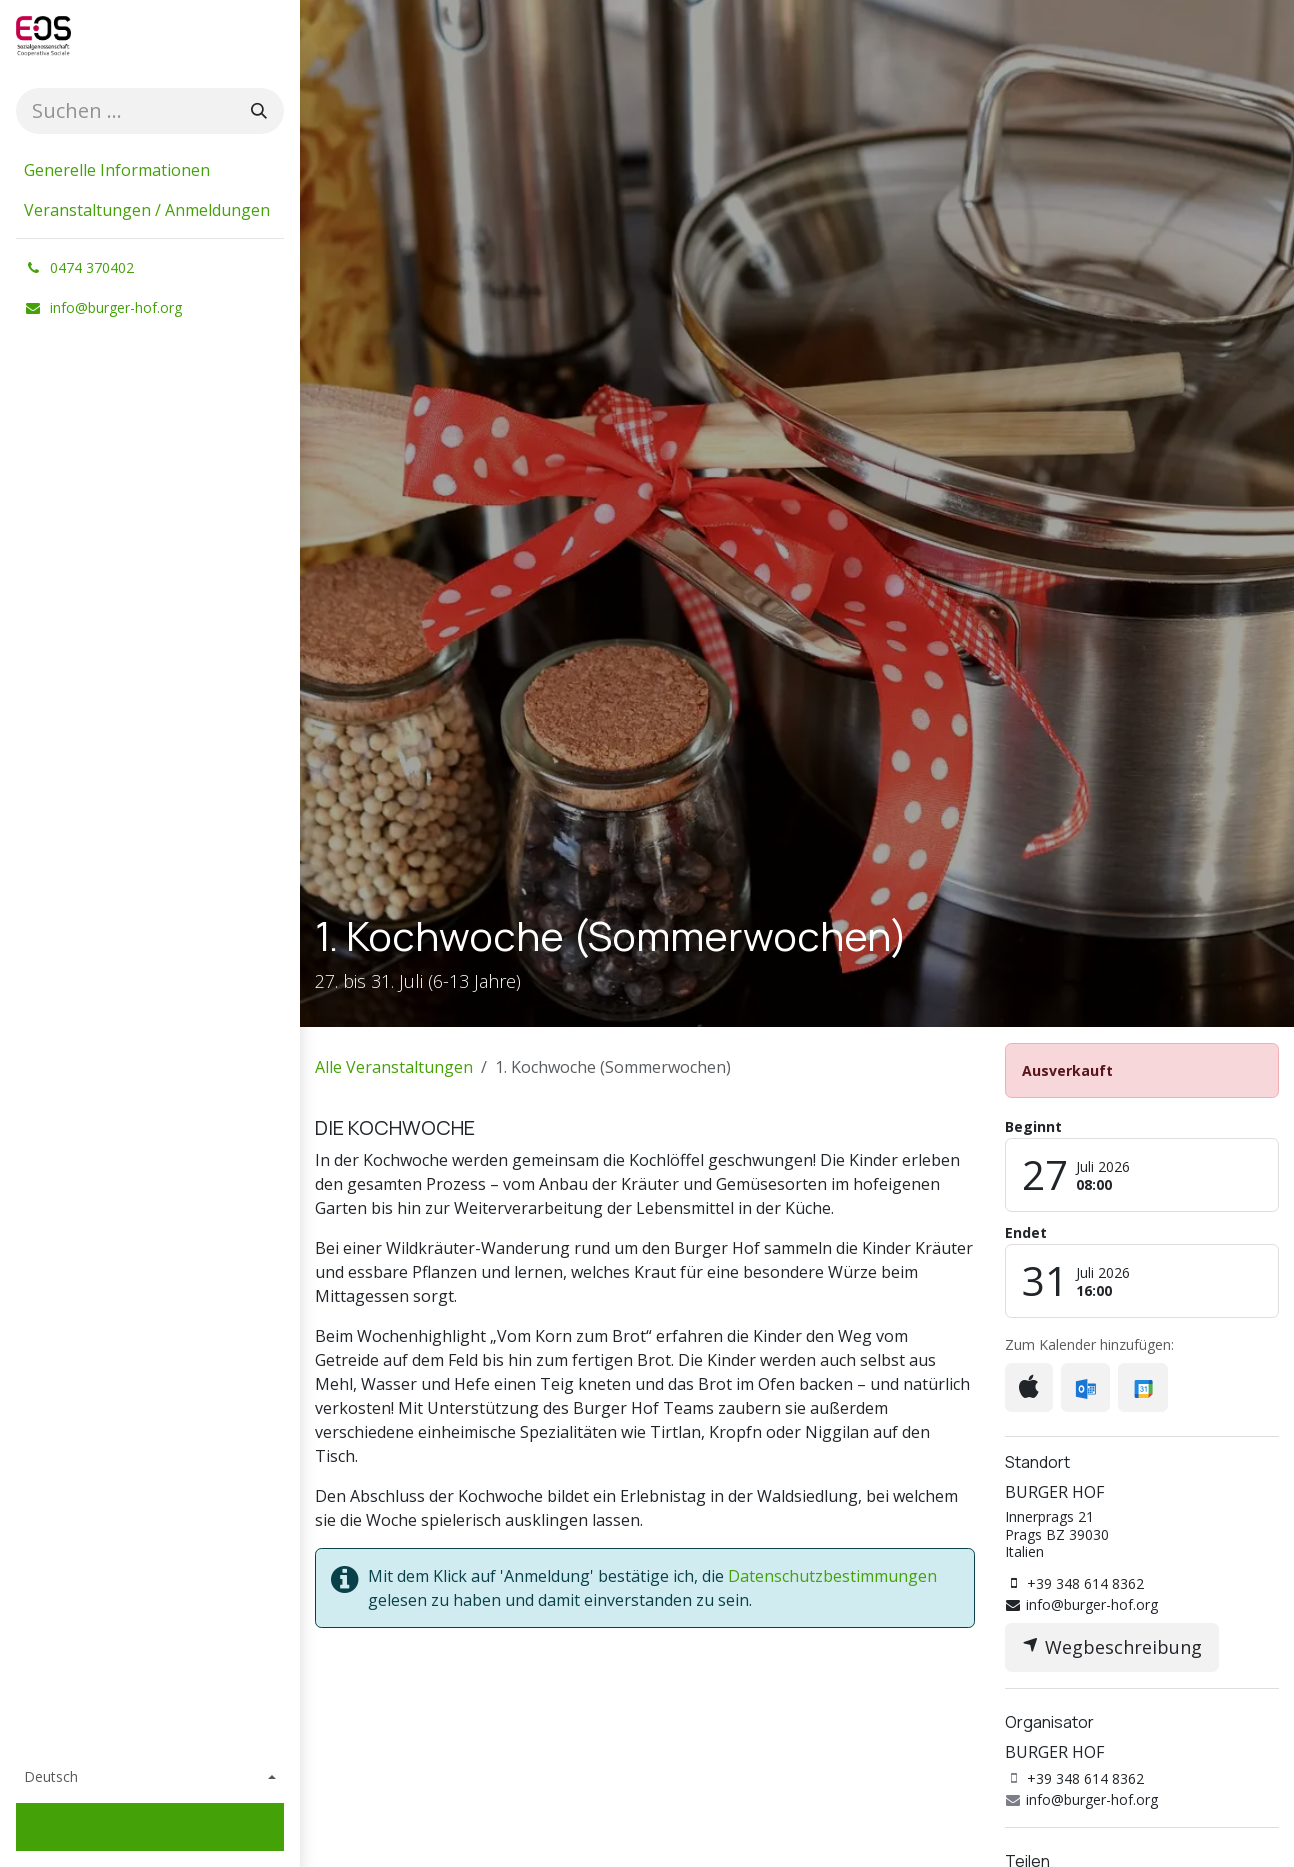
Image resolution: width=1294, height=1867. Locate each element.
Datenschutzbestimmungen (832, 1576)
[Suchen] (259, 111)
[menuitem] (150, 170)
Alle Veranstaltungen (394, 1067)
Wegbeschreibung (1112, 1647)
